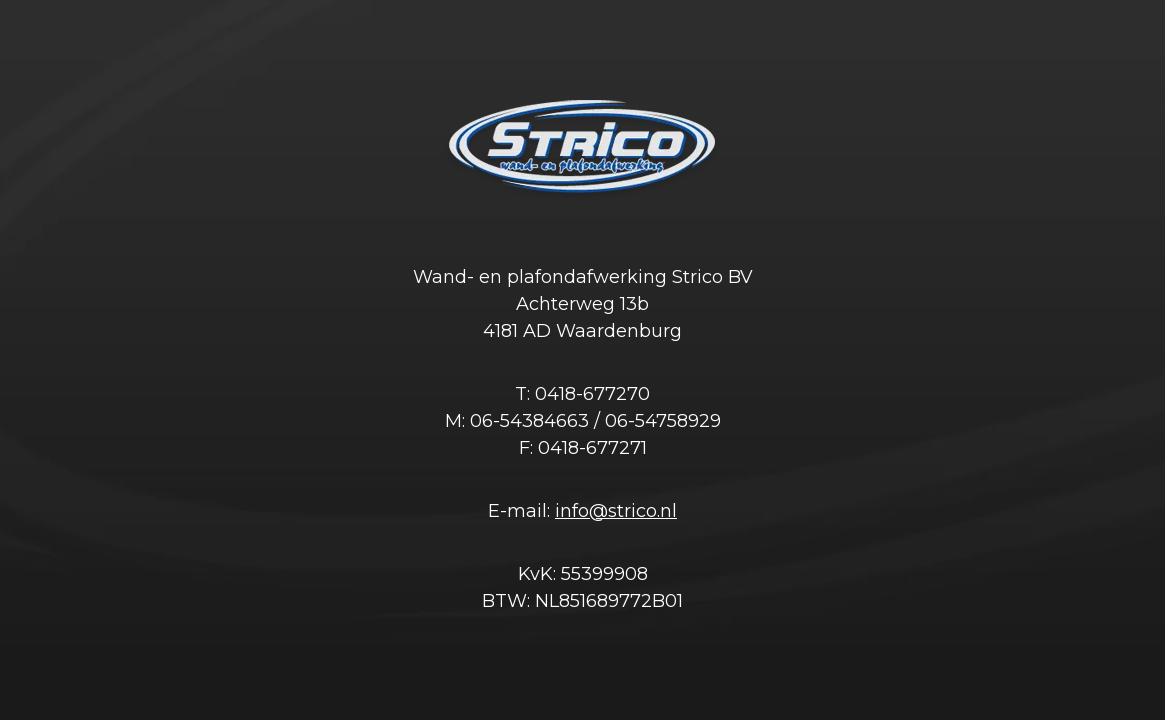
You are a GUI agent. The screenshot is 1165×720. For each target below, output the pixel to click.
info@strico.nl (616, 511)
